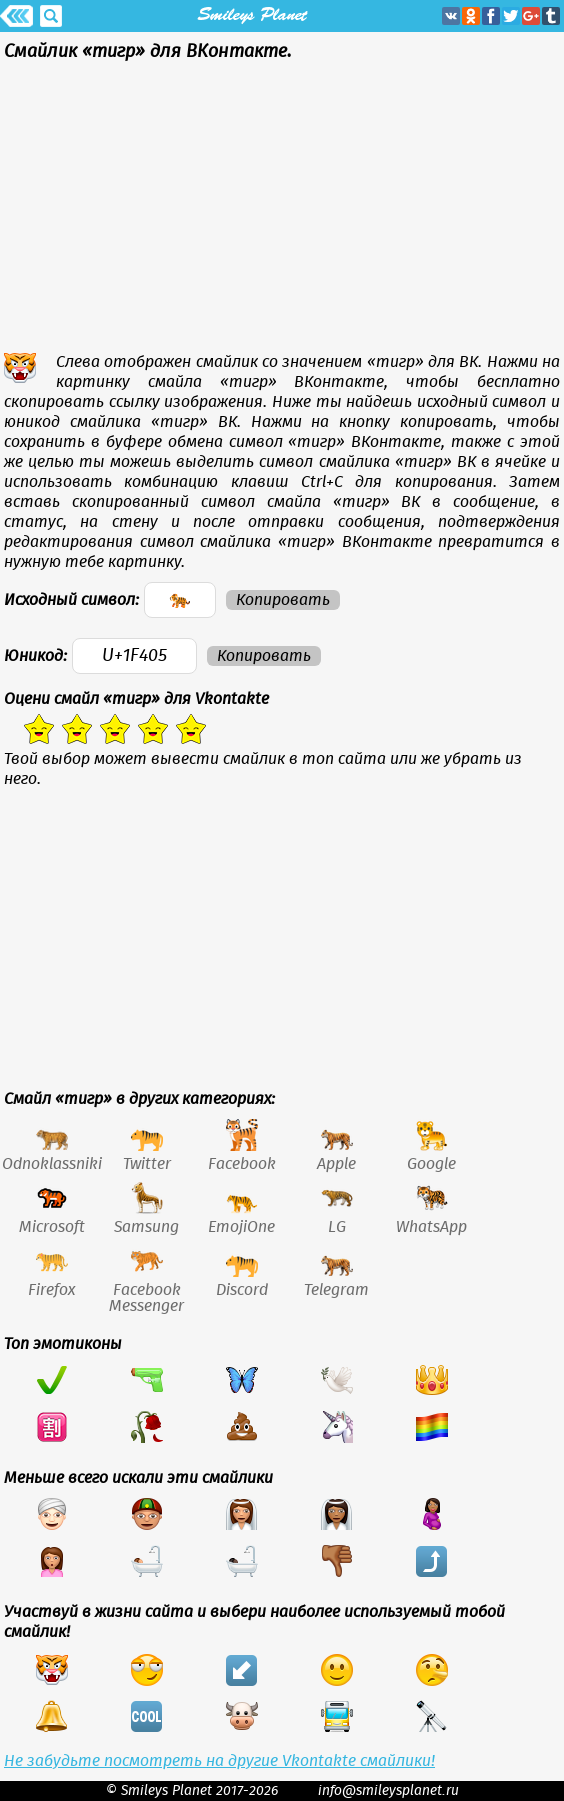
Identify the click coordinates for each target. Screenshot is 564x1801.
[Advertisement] (282, 212)
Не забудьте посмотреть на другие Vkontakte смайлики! (219, 1761)
